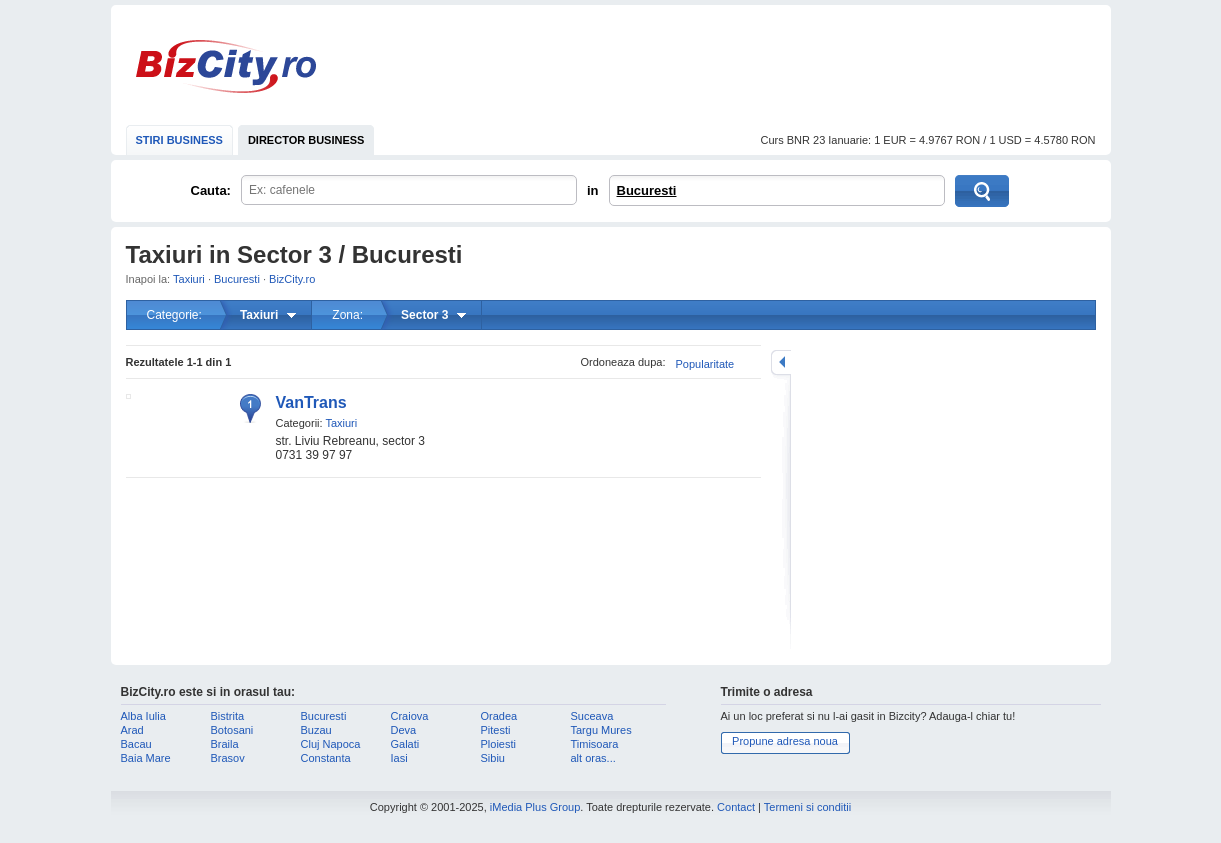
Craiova (410, 716)
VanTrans (311, 402)
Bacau (136, 744)
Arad (132, 730)
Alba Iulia (143, 716)
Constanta (326, 758)
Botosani (232, 730)
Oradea (499, 716)
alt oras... (593, 758)
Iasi (399, 758)
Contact (736, 807)
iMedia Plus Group (535, 807)
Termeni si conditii (807, 807)
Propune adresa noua (785, 741)
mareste (781, 362)
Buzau (316, 730)
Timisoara (595, 744)
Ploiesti (498, 744)
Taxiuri (189, 279)
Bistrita (228, 716)
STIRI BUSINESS (179, 140)
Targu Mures (601, 730)
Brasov (228, 758)
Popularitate (705, 364)
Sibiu (493, 758)
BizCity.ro (226, 66)
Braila (225, 744)
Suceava (592, 716)
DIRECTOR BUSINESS (306, 140)
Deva (404, 730)
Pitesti (496, 730)
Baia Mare (146, 758)
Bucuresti (647, 190)
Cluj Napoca (331, 744)
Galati (405, 744)
